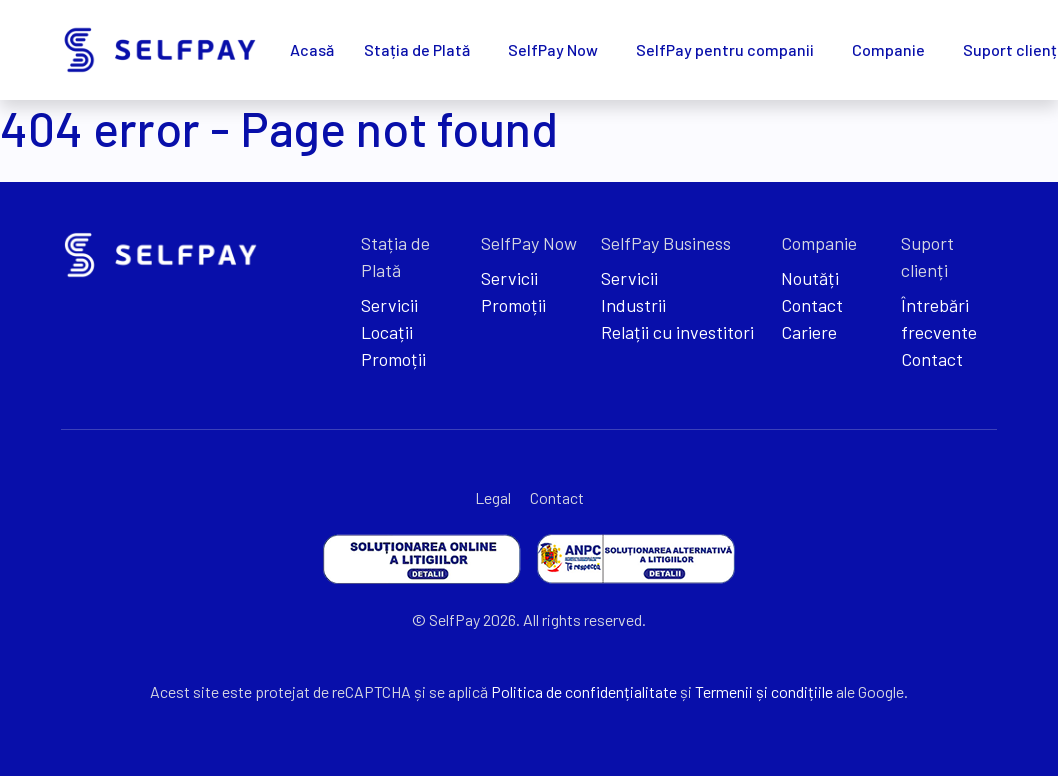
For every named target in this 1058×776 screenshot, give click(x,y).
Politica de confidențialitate (584, 691)
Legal (493, 497)
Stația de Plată (417, 49)
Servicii (389, 305)
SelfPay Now (553, 49)
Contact (812, 305)
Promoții (393, 359)
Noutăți (810, 278)
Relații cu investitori (677, 332)
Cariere (809, 332)
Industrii (633, 305)
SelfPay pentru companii (725, 49)
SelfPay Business (666, 243)
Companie (888, 49)
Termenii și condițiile (764, 691)
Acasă (312, 49)
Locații (387, 332)
